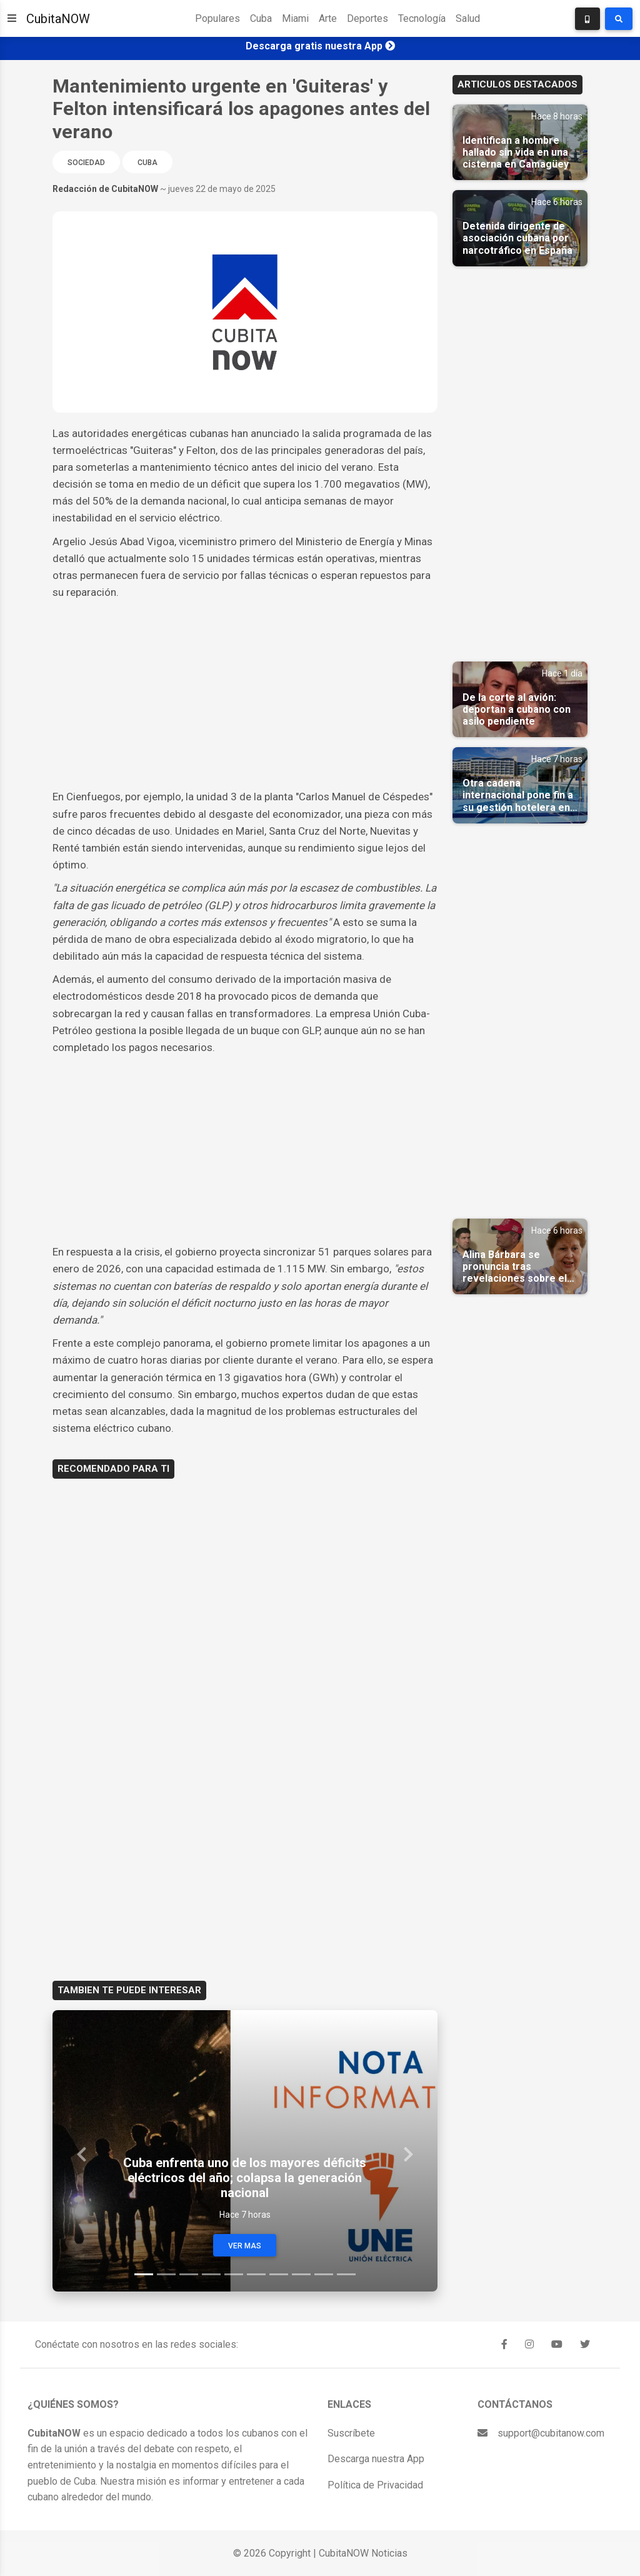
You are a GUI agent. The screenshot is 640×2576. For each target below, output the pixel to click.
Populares (217, 18)
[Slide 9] (323, 2274)
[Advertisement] (245, 694)
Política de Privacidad (375, 2485)
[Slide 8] (301, 2274)
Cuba (261, 18)
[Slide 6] (256, 2274)
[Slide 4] (211, 2274)
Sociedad (86, 162)
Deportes (367, 18)
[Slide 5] (233, 2274)
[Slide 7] (278, 2274)
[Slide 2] (166, 2274)
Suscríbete (351, 2433)
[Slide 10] (346, 2274)
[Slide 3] (188, 2274)
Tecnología (422, 18)
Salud (468, 18)
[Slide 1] (143, 2274)
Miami (295, 18)
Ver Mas (244, 2245)
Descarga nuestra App (376, 2459)
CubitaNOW (58, 18)
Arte (328, 18)
